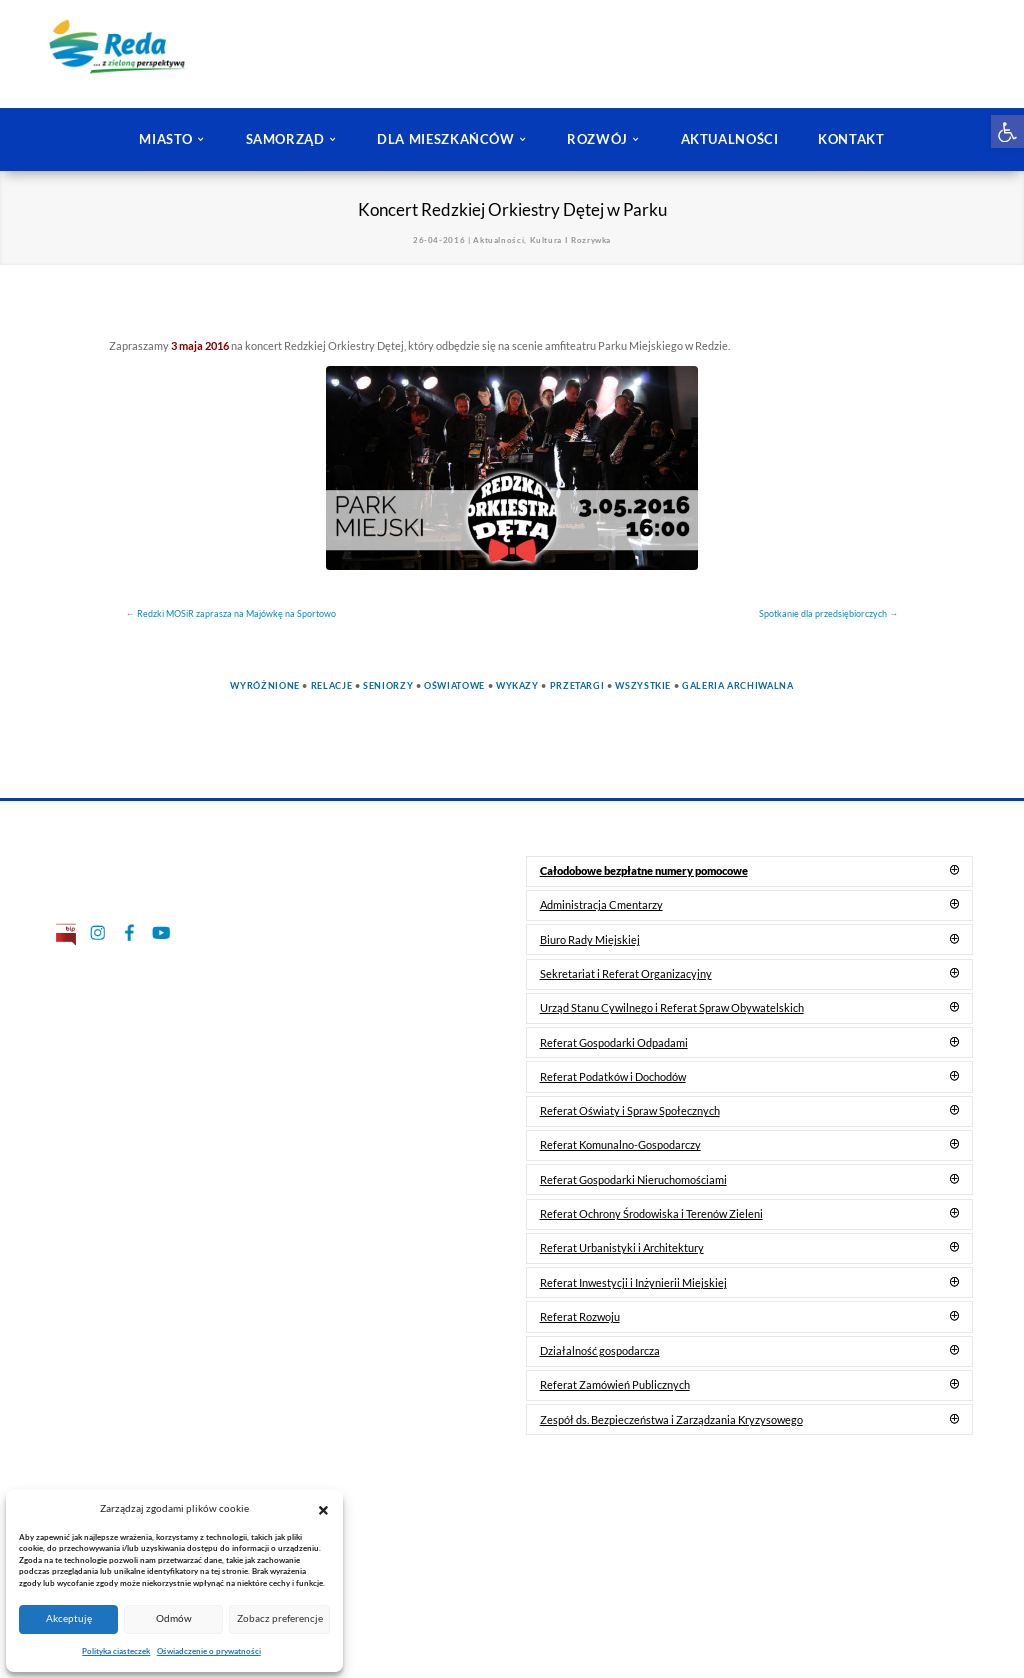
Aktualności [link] (498, 240)
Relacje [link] (331, 685)
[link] (1007, 131)
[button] (323, 1509)
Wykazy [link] (517, 685)
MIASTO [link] (166, 139)
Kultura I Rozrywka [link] (571, 240)
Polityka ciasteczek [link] (116, 1651)
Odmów (174, 1618)
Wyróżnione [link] (264, 685)
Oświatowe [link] (454, 685)
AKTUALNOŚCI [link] (730, 139)
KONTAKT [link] (851, 139)
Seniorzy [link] (388, 685)
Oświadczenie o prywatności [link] (209, 1651)
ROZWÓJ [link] (597, 139)
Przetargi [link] (577, 685)
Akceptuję (69, 1618)
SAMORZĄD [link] (285, 139)
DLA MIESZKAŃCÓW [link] (446, 139)
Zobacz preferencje (280, 1618)
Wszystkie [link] (643, 685)
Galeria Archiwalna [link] (738, 685)
